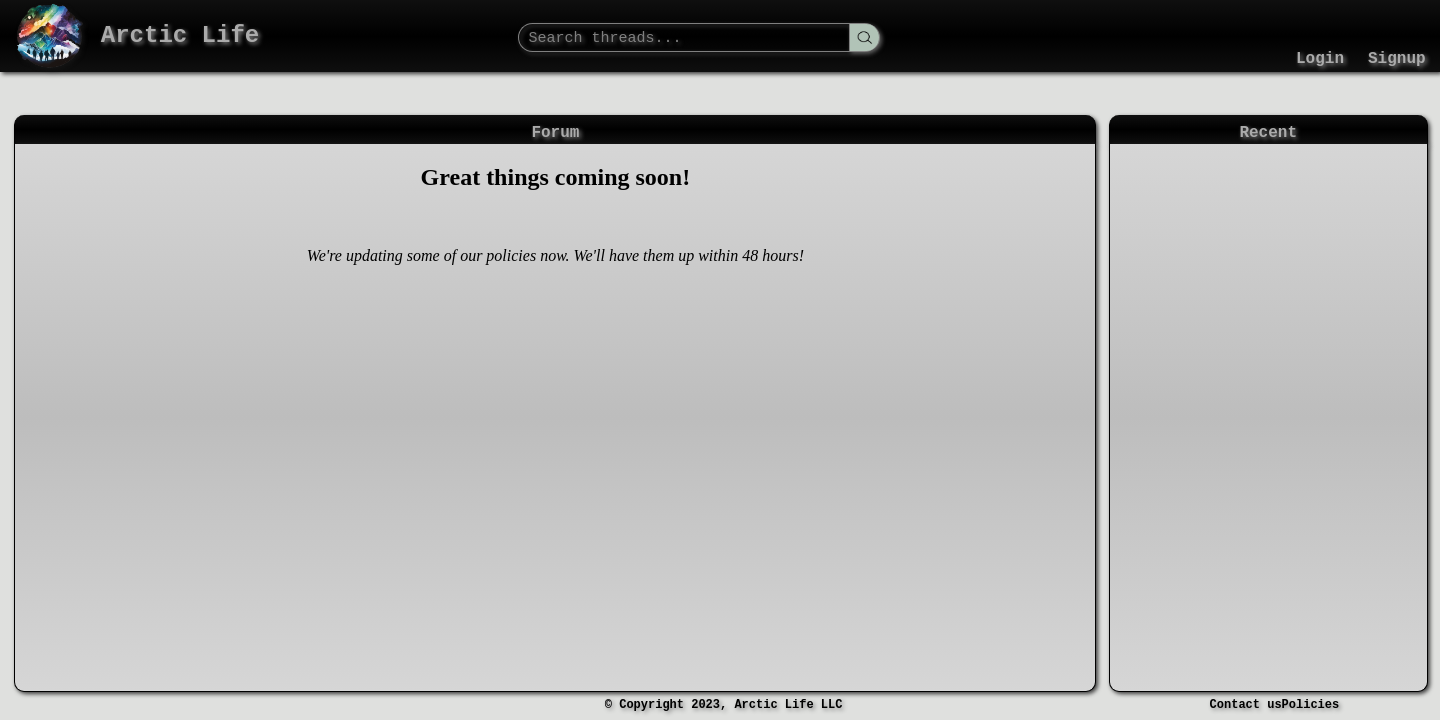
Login (1320, 59)
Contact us (1246, 705)
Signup (1397, 59)
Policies (1311, 705)
